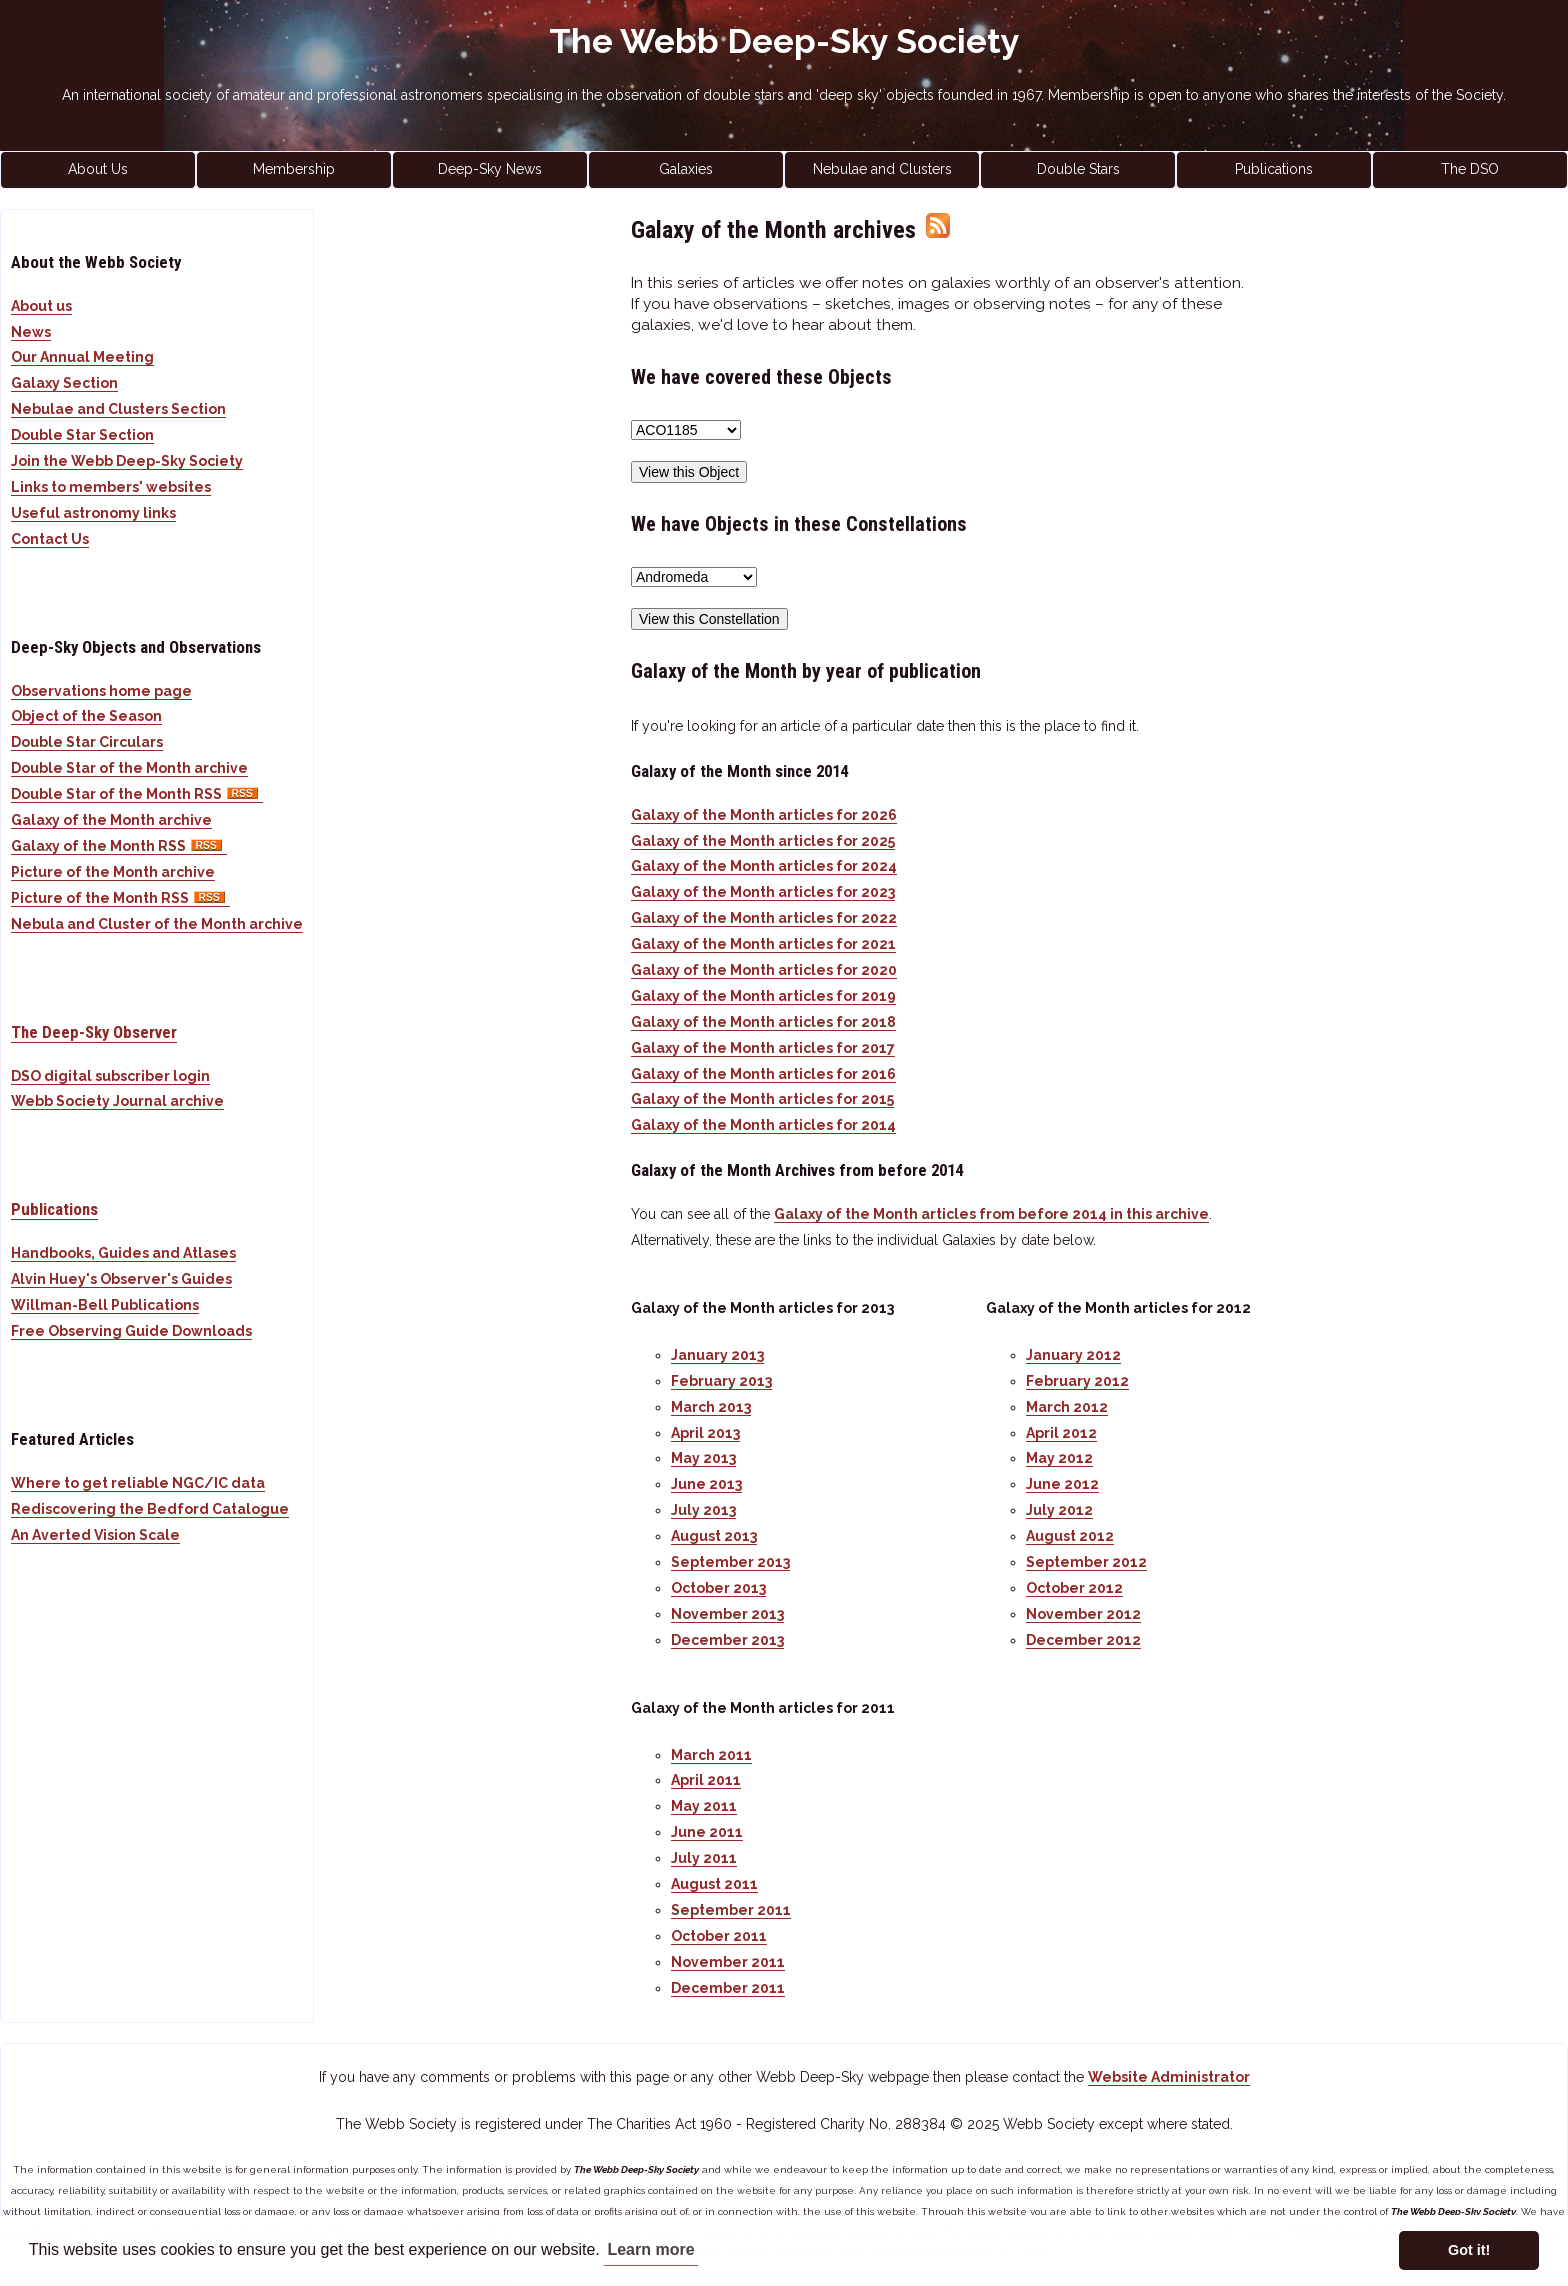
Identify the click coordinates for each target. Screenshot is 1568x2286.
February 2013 (721, 1381)
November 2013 (727, 1614)
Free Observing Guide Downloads (131, 1331)
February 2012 (1077, 1381)
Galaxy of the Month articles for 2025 (763, 841)
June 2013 (706, 1484)
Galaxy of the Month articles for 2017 (763, 1048)
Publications (1274, 169)
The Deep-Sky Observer (94, 1032)
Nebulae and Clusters (882, 169)
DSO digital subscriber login (110, 1076)
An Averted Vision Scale (95, 1535)
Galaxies (686, 169)
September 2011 (731, 1910)
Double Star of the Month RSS (137, 794)
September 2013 (730, 1562)
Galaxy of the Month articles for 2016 (763, 1074)
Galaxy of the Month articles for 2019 (763, 996)
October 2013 (718, 1588)
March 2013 (711, 1407)
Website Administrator (1169, 2077)
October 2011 (719, 1936)
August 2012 (1070, 1536)
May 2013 (703, 1458)
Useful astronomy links (93, 513)
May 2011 (704, 1806)
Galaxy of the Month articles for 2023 (763, 892)
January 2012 (1073, 1355)
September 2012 (1086, 1562)
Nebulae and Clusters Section (118, 409)
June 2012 (1062, 1484)
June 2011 (707, 1832)
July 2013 (703, 1510)
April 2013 (705, 1433)
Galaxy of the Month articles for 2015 (762, 1099)
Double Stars (1078, 169)
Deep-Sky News (490, 169)
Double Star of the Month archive (129, 768)
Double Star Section (82, 435)
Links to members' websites (111, 487)
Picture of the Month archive (113, 872)
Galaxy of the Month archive (111, 820)
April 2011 (706, 1780)
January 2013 (717, 1355)
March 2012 (1067, 1407)
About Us (98, 169)
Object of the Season (86, 716)
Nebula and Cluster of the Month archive (157, 924)
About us (41, 306)
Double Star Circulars (87, 742)
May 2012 (1059, 1458)
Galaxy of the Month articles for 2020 (764, 970)
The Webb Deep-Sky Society (784, 41)
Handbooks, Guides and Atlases (123, 1253)
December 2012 (1083, 1640)
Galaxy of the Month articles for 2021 (763, 944)
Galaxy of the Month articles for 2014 (763, 1125)
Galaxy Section (64, 383)
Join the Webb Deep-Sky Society (127, 461)
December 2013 (727, 1640)
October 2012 (1074, 1588)
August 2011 (714, 1884)
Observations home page (101, 691)
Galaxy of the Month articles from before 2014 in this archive (991, 1214)
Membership (294, 169)
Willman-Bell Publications (105, 1305)
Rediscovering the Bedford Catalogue (150, 1509)
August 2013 (714, 1536)
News (31, 332)
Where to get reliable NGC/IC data (138, 1483)
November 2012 (1083, 1614)
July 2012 (1059, 1510)
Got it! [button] (1469, 2250)
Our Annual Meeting (82, 357)
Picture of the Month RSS (120, 898)
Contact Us (50, 539)
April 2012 (1061, 1433)
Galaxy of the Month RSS (119, 846)
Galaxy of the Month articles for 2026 (764, 815)
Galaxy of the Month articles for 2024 (764, 866)
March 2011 (711, 1755)
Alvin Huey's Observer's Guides (121, 1279)
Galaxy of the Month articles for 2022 (764, 918)
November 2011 (728, 1962)
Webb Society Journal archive (117, 1101)
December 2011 (728, 1988)
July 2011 (704, 1858)
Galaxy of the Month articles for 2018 (763, 1022)
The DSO (1470, 169)
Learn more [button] (650, 2249)
